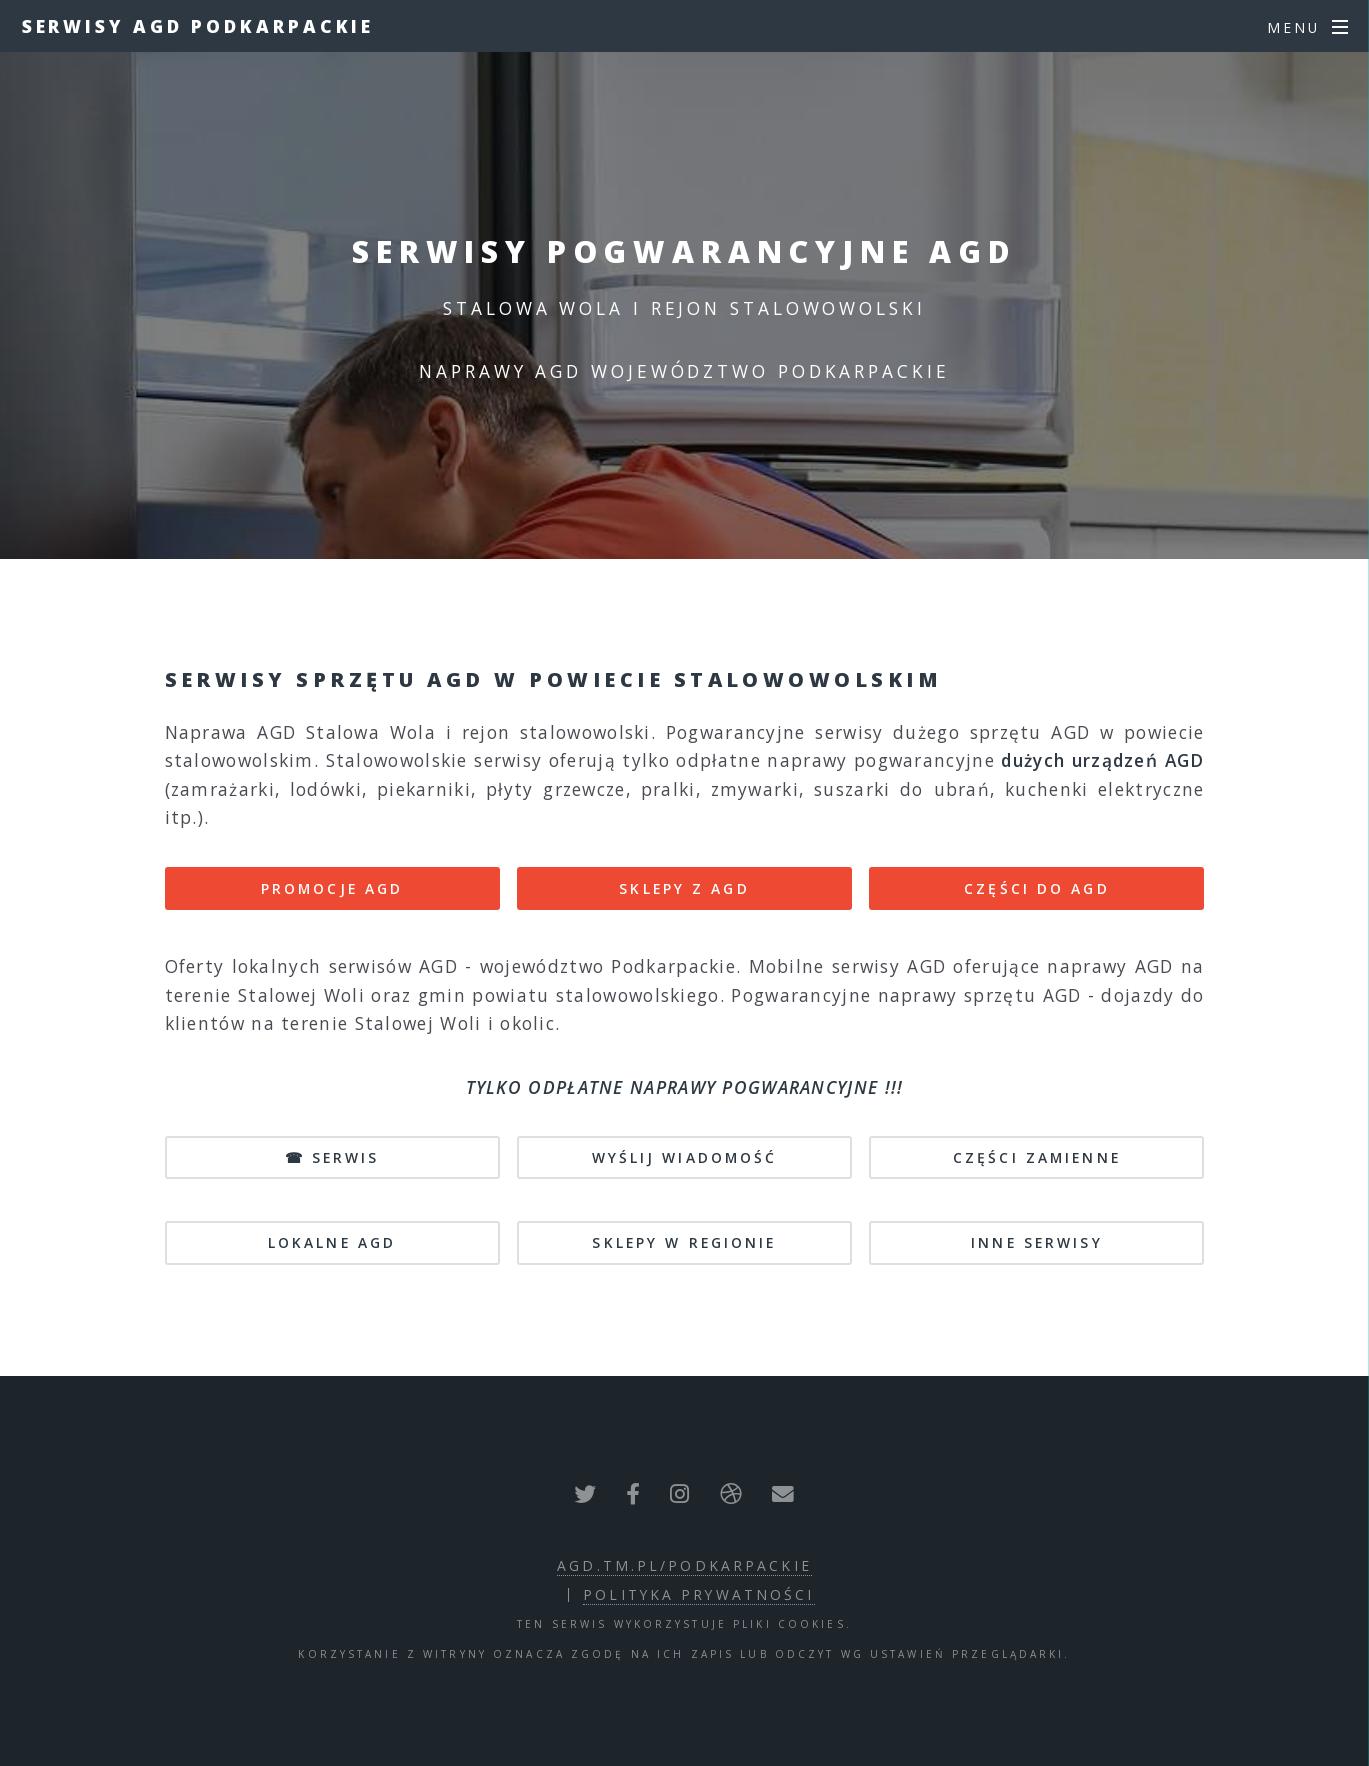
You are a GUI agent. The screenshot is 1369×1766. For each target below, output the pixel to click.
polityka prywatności (698, 1594)
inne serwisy (1036, 1242)
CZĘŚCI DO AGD (1037, 888)
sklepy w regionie (684, 1242)
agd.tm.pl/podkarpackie (684, 1565)
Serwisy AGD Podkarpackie (198, 26)
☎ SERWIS (332, 1157)
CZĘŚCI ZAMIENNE (1037, 1157)
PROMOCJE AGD (332, 888)
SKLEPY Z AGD (684, 888)
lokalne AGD (332, 1242)
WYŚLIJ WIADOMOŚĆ (685, 1157)
